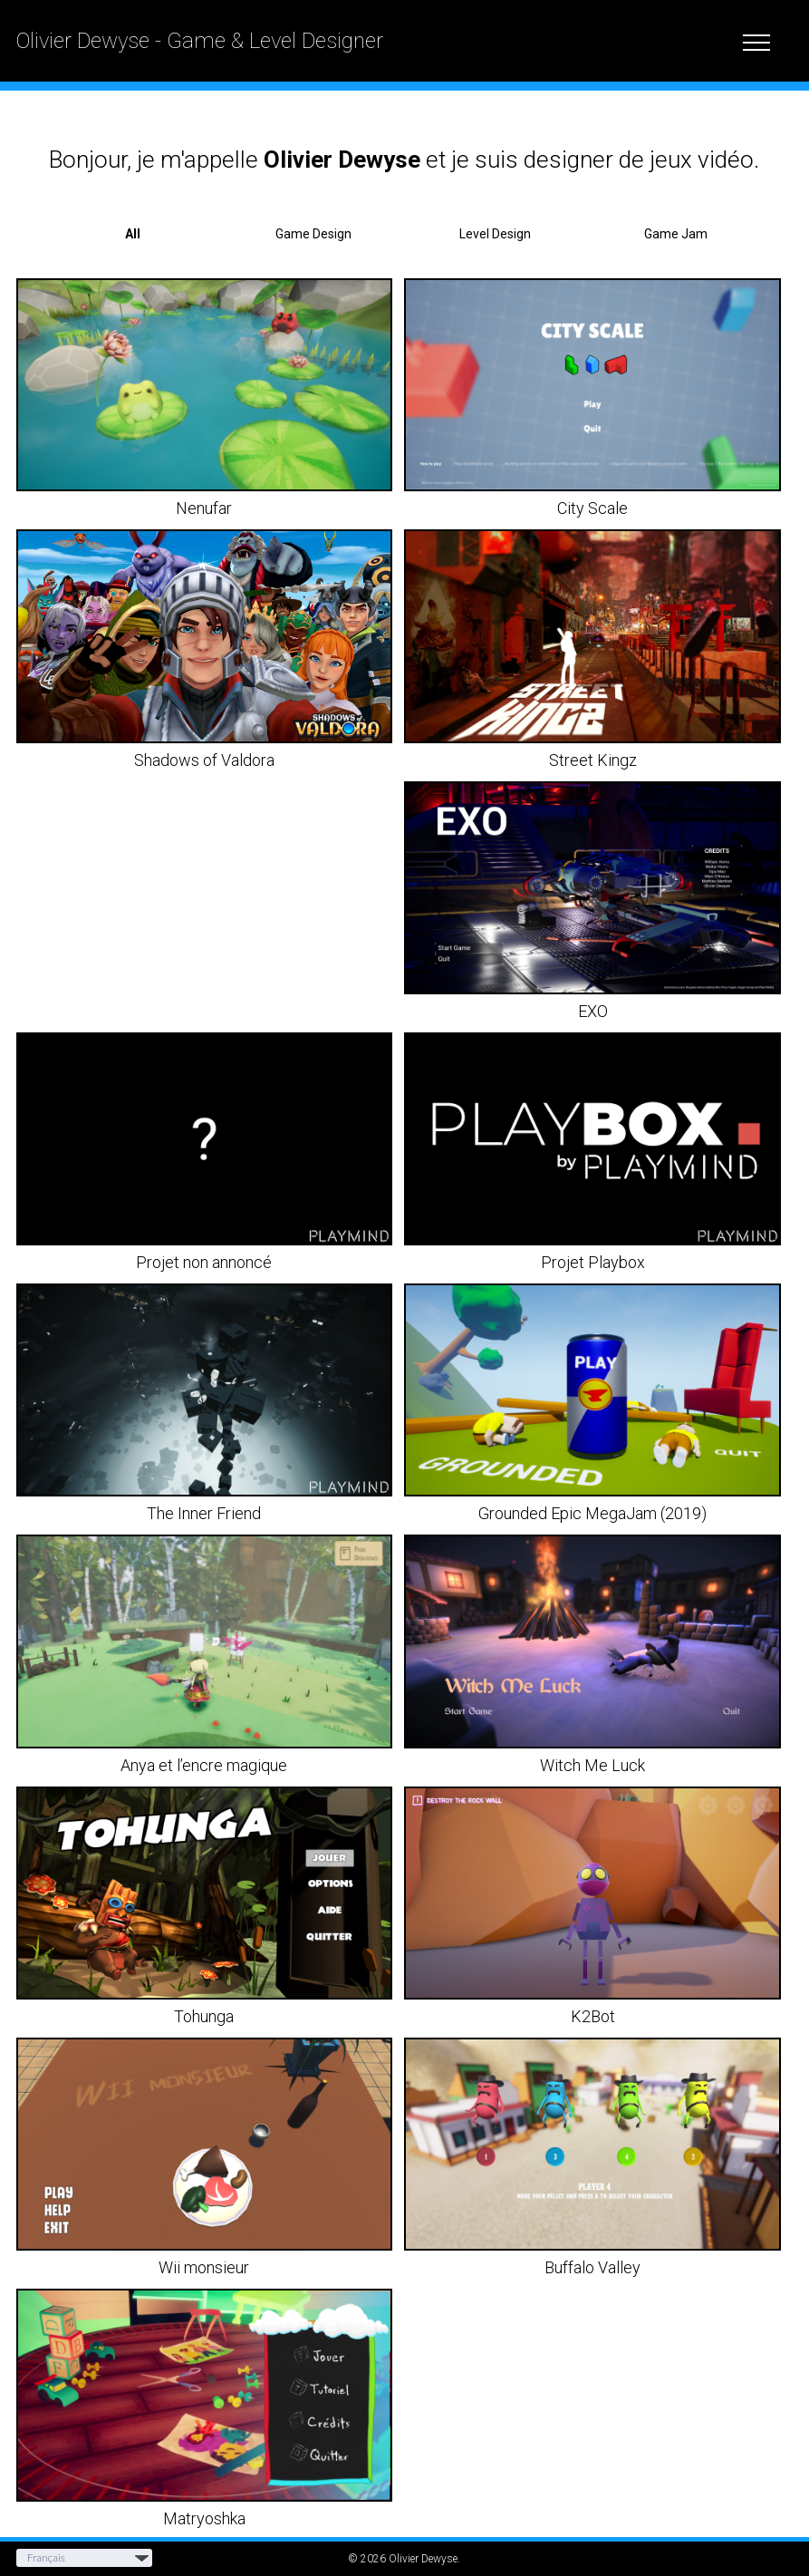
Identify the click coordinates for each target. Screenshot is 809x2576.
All (132, 234)
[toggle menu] (756, 40)
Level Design (495, 234)
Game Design (313, 234)
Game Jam (676, 234)
